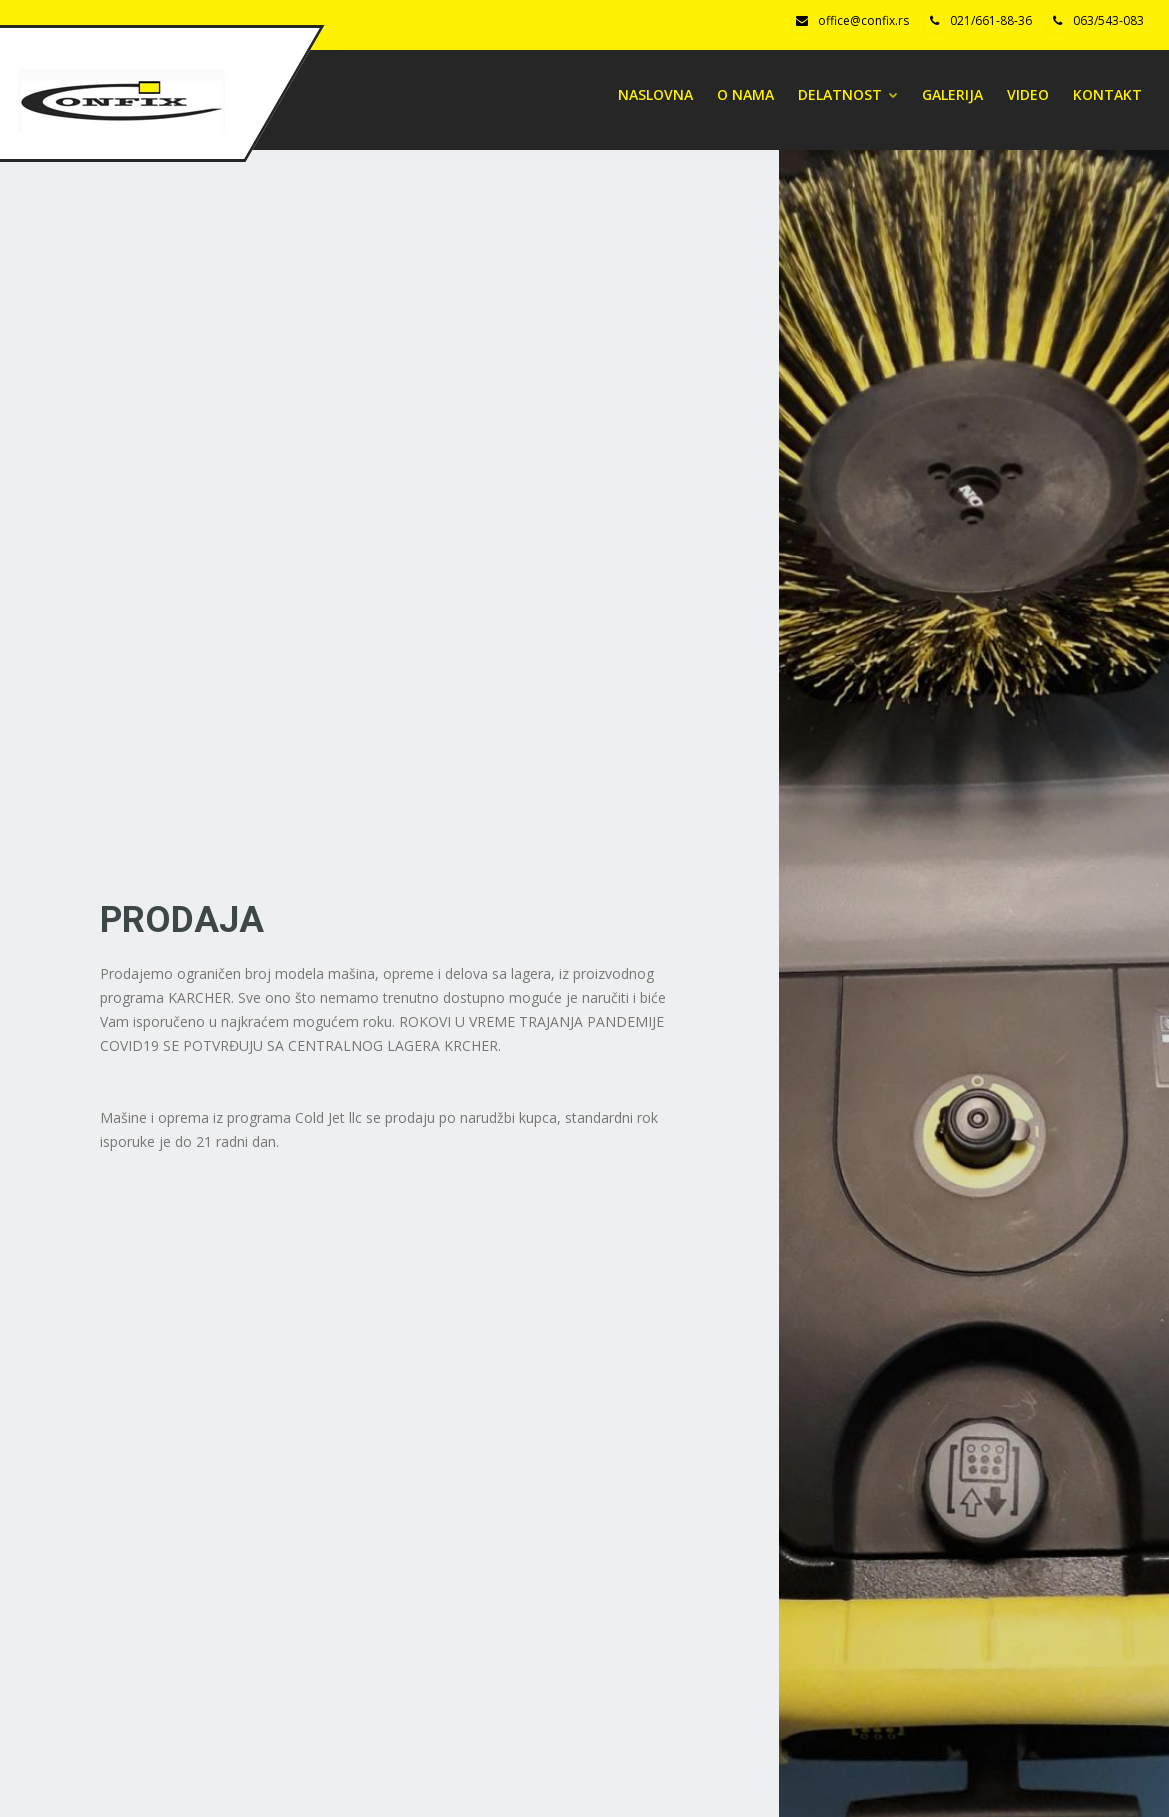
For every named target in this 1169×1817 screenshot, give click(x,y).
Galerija (952, 94)
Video (1028, 94)
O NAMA (745, 94)
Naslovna (655, 94)
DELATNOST (848, 94)
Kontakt (1107, 94)
